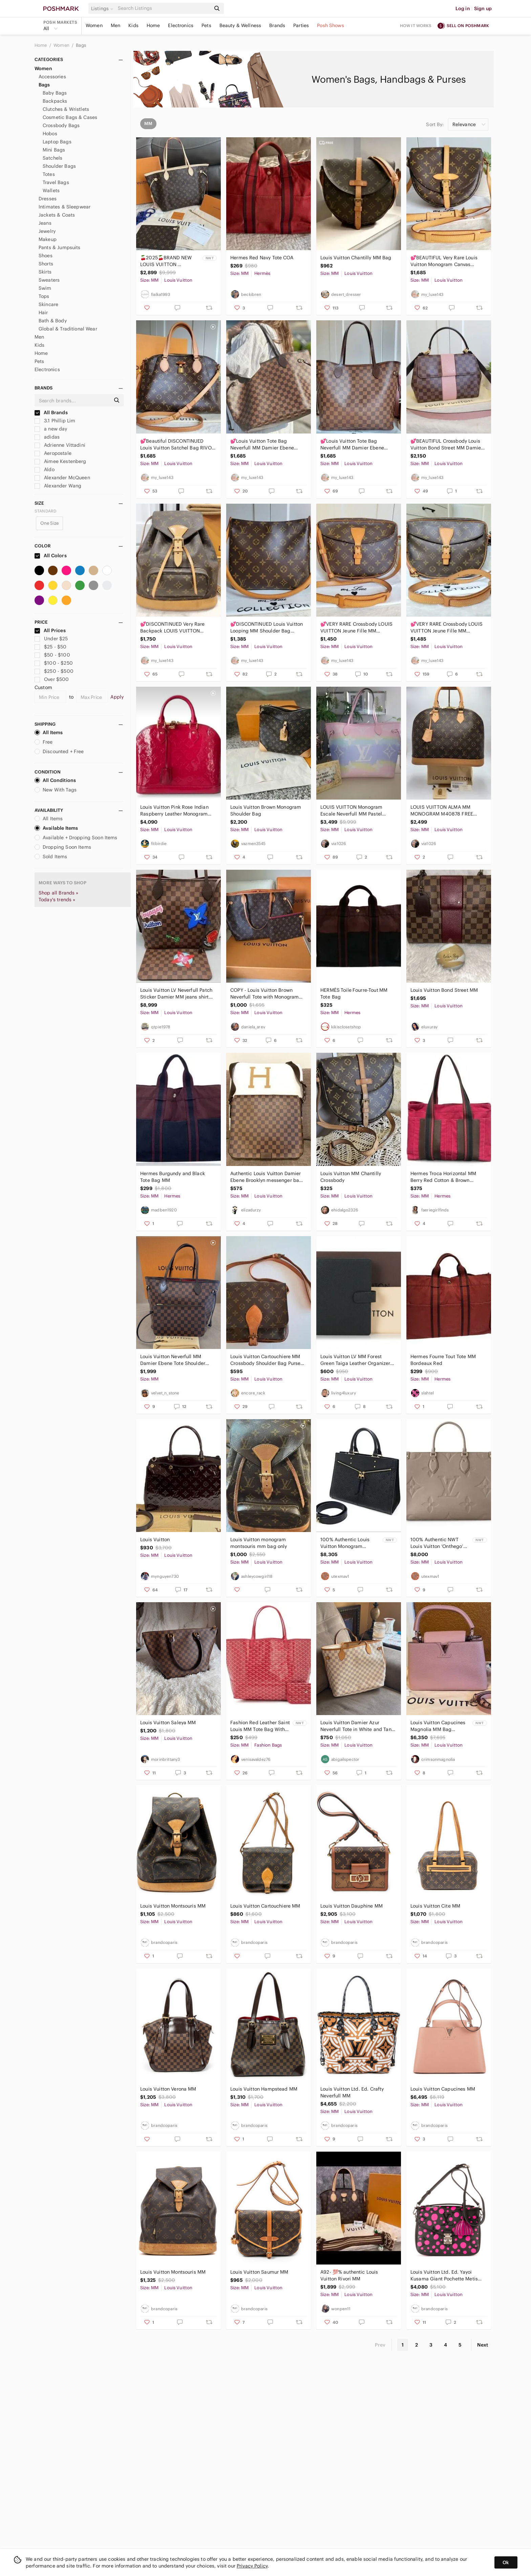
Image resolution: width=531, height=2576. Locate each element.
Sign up (483, 8)
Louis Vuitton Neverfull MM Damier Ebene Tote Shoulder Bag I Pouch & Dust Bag (172, 1360)
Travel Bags (56, 182)
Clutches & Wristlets (66, 109)
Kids (133, 25)
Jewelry (47, 231)
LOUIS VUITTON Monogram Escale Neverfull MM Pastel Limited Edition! (351, 810)
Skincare (48, 304)
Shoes (45, 256)
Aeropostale (53, 453)
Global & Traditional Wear (68, 329)
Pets (206, 25)
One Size (49, 523)
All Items (49, 732)
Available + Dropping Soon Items (76, 837)
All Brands (51, 412)
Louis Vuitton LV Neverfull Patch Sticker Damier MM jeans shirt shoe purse (176, 993)
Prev (380, 2345)
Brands (277, 25)
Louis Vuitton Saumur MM (259, 2272)
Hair (43, 312)
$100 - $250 (54, 663)
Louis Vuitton (155, 1539)
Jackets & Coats (57, 215)
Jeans (45, 223)
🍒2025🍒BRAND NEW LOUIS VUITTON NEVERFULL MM (166, 261)
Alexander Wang (58, 486)
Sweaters (49, 280)
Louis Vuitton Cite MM (435, 1906)
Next (482, 2345)
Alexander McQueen (62, 478)
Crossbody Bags (61, 125)
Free (44, 742)
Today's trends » (57, 900)
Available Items (56, 828)
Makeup (48, 239)
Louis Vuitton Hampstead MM (263, 2089)
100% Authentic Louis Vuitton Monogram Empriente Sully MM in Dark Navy (345, 1543)
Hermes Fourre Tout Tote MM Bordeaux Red (443, 1359)
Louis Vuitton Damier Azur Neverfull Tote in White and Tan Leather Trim (355, 1726)
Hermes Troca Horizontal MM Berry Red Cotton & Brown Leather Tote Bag (443, 1177)
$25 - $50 (51, 647)
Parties (301, 25)
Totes (49, 174)
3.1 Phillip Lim (55, 421)
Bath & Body (53, 321)
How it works (416, 25)
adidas (47, 437)
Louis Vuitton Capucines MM (442, 2089)
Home (153, 25)
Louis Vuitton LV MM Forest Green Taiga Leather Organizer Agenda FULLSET (355, 1360)
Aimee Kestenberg (60, 461)
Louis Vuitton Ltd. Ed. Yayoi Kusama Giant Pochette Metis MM (444, 2275)
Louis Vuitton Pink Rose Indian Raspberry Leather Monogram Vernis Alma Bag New (174, 810)
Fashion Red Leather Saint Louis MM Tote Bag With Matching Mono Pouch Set (260, 1726)
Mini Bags (54, 150)
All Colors (51, 555)
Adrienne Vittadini (60, 445)
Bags (81, 45)
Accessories (52, 77)
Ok (506, 2562)
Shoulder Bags (59, 166)
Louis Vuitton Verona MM (168, 2089)
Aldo (45, 469)
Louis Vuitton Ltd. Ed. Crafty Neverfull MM (352, 2092)
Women (94, 25)
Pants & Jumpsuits (60, 247)
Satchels (52, 158)
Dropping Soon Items (63, 847)
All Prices (50, 630)
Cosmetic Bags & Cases (70, 117)
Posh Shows (330, 25)
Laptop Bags (57, 142)
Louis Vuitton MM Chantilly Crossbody (350, 1176)
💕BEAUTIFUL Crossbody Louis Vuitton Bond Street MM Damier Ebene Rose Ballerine (446, 444)
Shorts (46, 264)
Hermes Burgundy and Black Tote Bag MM (172, 1176)
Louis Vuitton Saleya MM (168, 1722)
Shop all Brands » (59, 893)
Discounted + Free (59, 751)
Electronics (180, 25)
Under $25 (51, 639)
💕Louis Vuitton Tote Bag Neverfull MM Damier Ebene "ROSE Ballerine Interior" (352, 444)
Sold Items (51, 856)
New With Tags (56, 790)
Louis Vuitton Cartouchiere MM (265, 1906)
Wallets (51, 190)
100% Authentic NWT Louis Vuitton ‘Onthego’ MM (436, 1543)
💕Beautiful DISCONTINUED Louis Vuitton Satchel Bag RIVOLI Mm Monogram (177, 444)
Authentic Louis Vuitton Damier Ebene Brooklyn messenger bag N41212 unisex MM (266, 1177)
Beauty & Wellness (240, 25)
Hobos (50, 133)
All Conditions (55, 780)
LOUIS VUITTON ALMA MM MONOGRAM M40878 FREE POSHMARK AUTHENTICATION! (445, 810)
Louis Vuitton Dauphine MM (351, 1906)
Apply (117, 697)
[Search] (163, 8)
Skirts (45, 272)
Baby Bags (55, 93)
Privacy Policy (252, 2566)
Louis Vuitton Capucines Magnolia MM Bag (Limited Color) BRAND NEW (437, 1726)
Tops (44, 296)
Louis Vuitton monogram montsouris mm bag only (258, 1542)
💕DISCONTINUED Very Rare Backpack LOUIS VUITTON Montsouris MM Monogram (172, 627)
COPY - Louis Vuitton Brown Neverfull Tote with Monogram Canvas (264, 993)
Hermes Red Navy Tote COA (261, 258)
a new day (51, 429)
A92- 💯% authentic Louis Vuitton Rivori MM (349, 2275)
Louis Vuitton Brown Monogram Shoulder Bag (265, 810)
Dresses (48, 199)
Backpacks (55, 101)
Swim (45, 288)
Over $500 (52, 679)
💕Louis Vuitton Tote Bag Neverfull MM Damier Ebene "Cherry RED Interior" (262, 444)
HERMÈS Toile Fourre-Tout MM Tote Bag (354, 993)
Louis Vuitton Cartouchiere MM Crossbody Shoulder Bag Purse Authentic (265, 1360)
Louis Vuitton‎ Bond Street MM (444, 990)
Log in (462, 8)
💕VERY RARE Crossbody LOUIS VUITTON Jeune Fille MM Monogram (356, 627)
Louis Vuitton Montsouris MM (173, 1906)
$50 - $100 (52, 655)
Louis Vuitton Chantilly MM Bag (355, 258)
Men (115, 25)
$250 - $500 (54, 671)
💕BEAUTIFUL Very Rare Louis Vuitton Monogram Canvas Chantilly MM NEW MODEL (443, 261)
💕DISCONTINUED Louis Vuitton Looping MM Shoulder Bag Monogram (266, 627)
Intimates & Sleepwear (64, 207)
